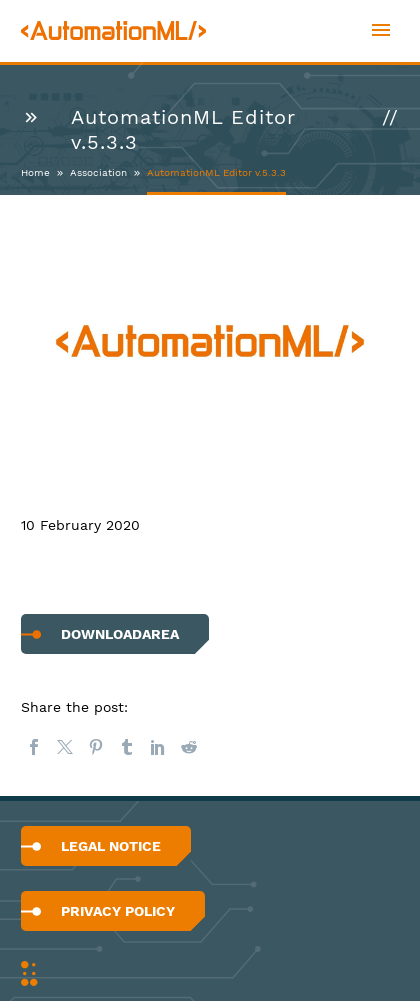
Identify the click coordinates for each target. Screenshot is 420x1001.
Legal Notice (111, 846)
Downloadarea (120, 634)
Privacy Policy (118, 911)
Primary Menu (381, 30)
